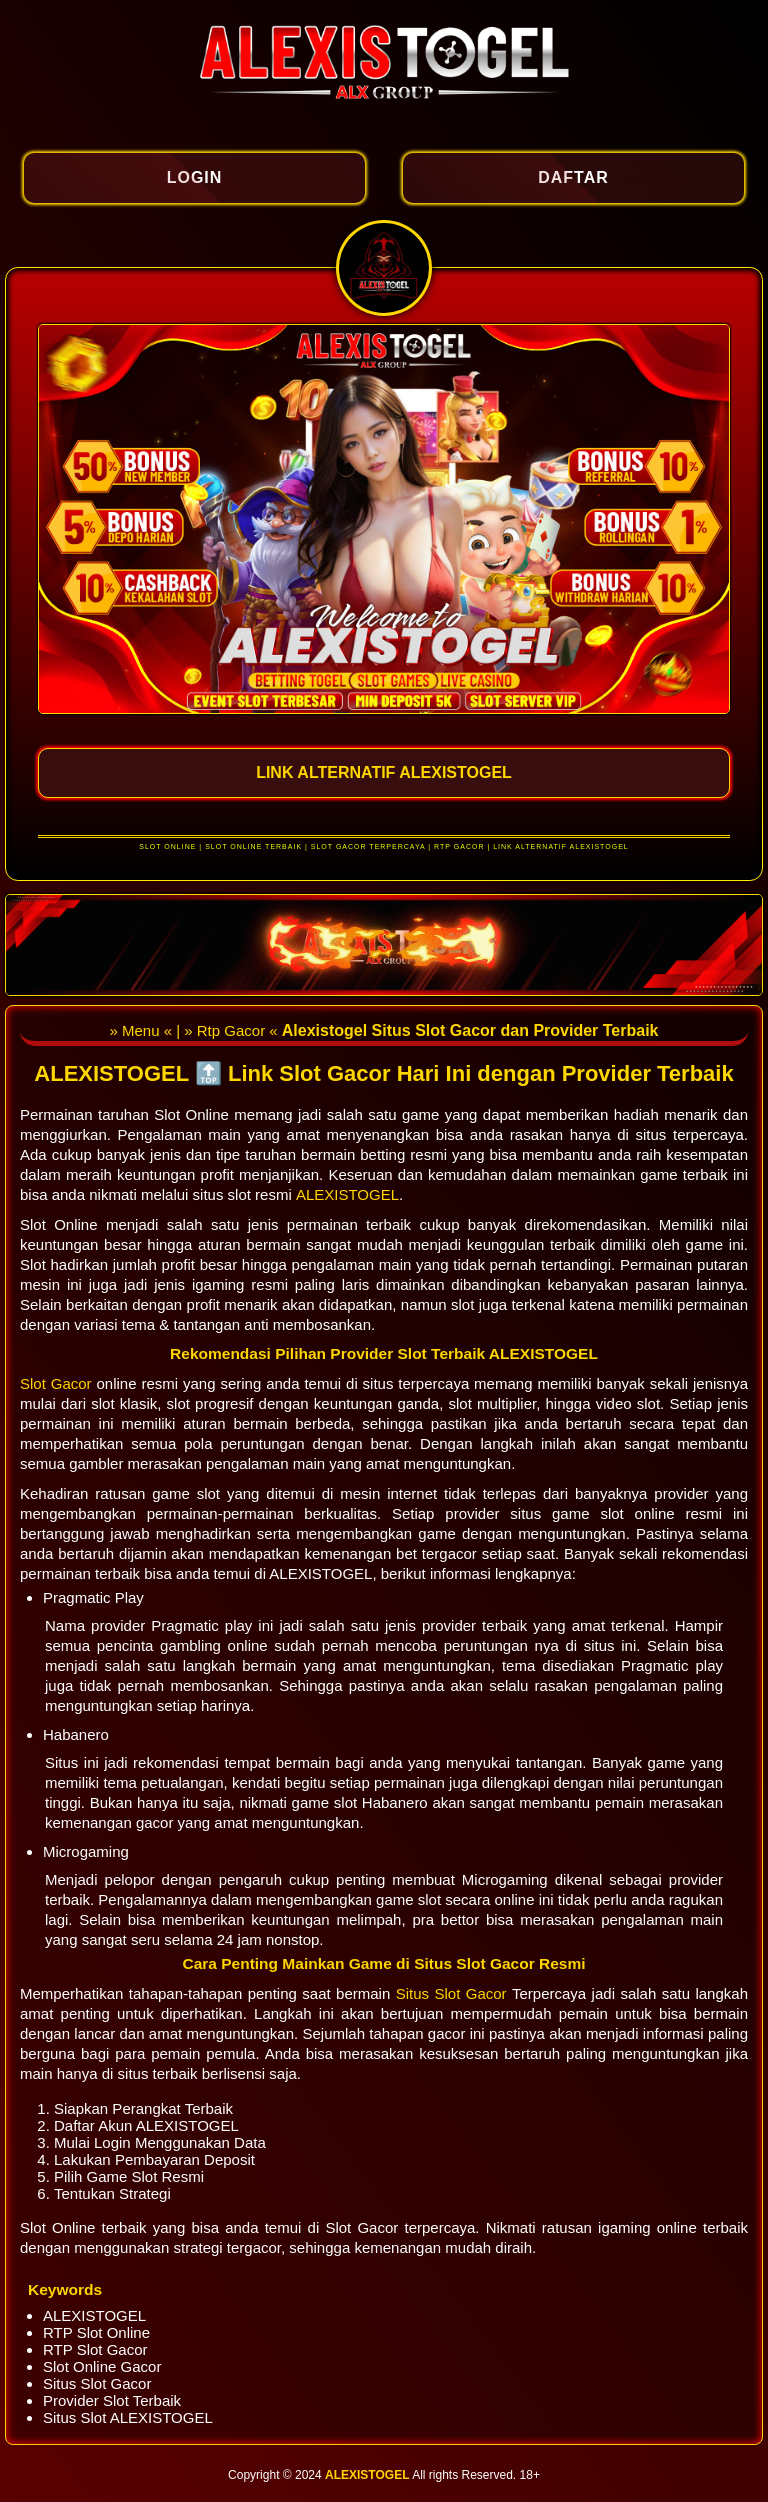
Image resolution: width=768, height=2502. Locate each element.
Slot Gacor (58, 1383)
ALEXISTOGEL (347, 1194)
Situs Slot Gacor (454, 1993)
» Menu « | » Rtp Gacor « (195, 1030)
